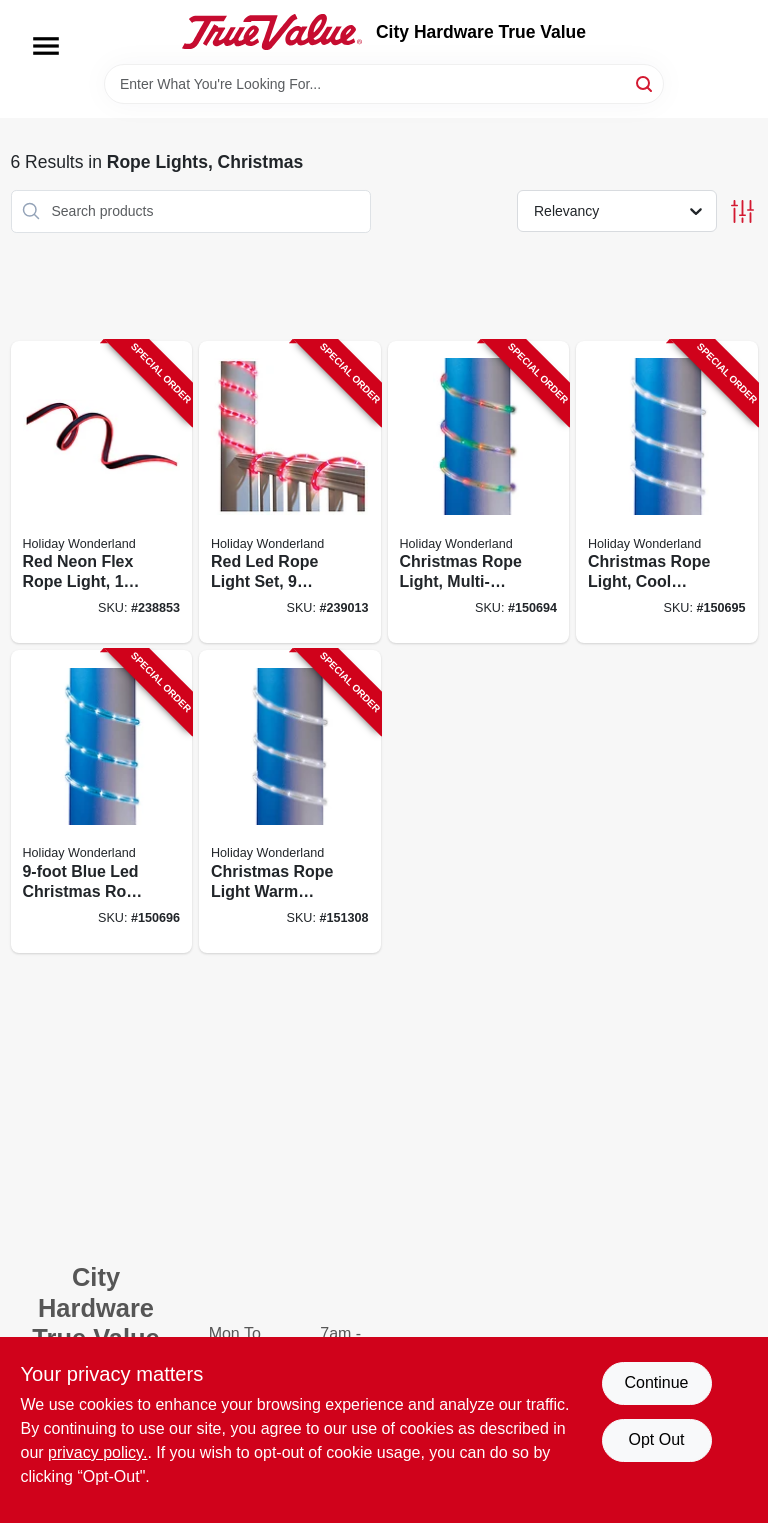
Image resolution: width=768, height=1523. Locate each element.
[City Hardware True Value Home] (272, 32)
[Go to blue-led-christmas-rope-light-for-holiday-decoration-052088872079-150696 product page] (102, 801)
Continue (656, 1382)
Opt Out (656, 1439)
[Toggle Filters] (742, 211)
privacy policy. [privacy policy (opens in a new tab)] (97, 1452)
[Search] (645, 82)
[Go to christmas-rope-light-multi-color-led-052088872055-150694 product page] (479, 492)
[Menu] (46, 46)
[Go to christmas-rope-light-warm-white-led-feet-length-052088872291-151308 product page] (290, 801)
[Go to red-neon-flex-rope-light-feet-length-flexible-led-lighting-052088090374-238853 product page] (102, 492)
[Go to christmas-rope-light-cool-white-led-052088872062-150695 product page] (667, 492)
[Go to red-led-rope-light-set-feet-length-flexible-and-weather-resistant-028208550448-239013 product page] (290, 492)
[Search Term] (384, 84)
